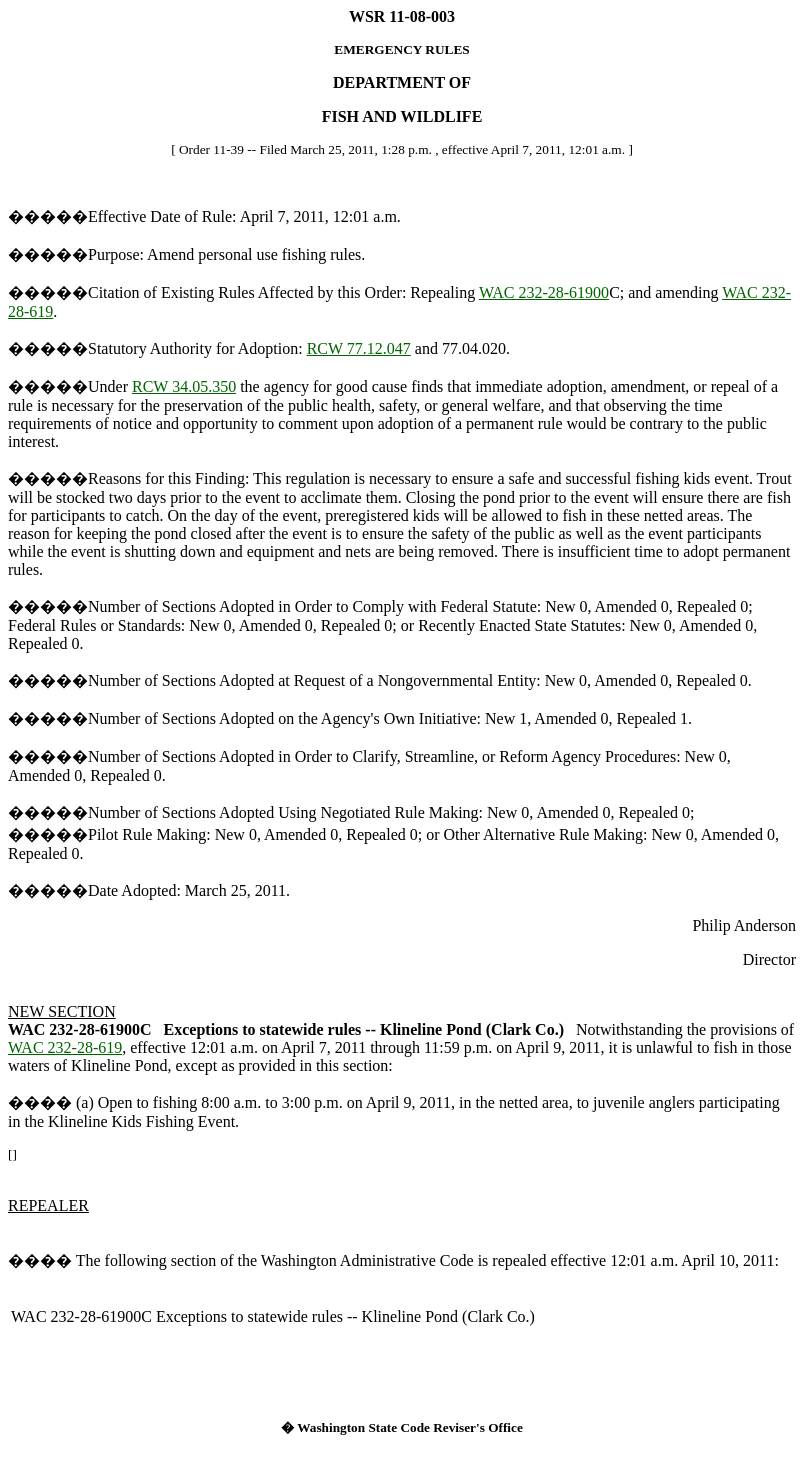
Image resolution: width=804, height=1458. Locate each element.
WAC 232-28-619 (65, 1047)
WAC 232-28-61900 (544, 292)
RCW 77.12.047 (359, 348)
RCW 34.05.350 (184, 386)
